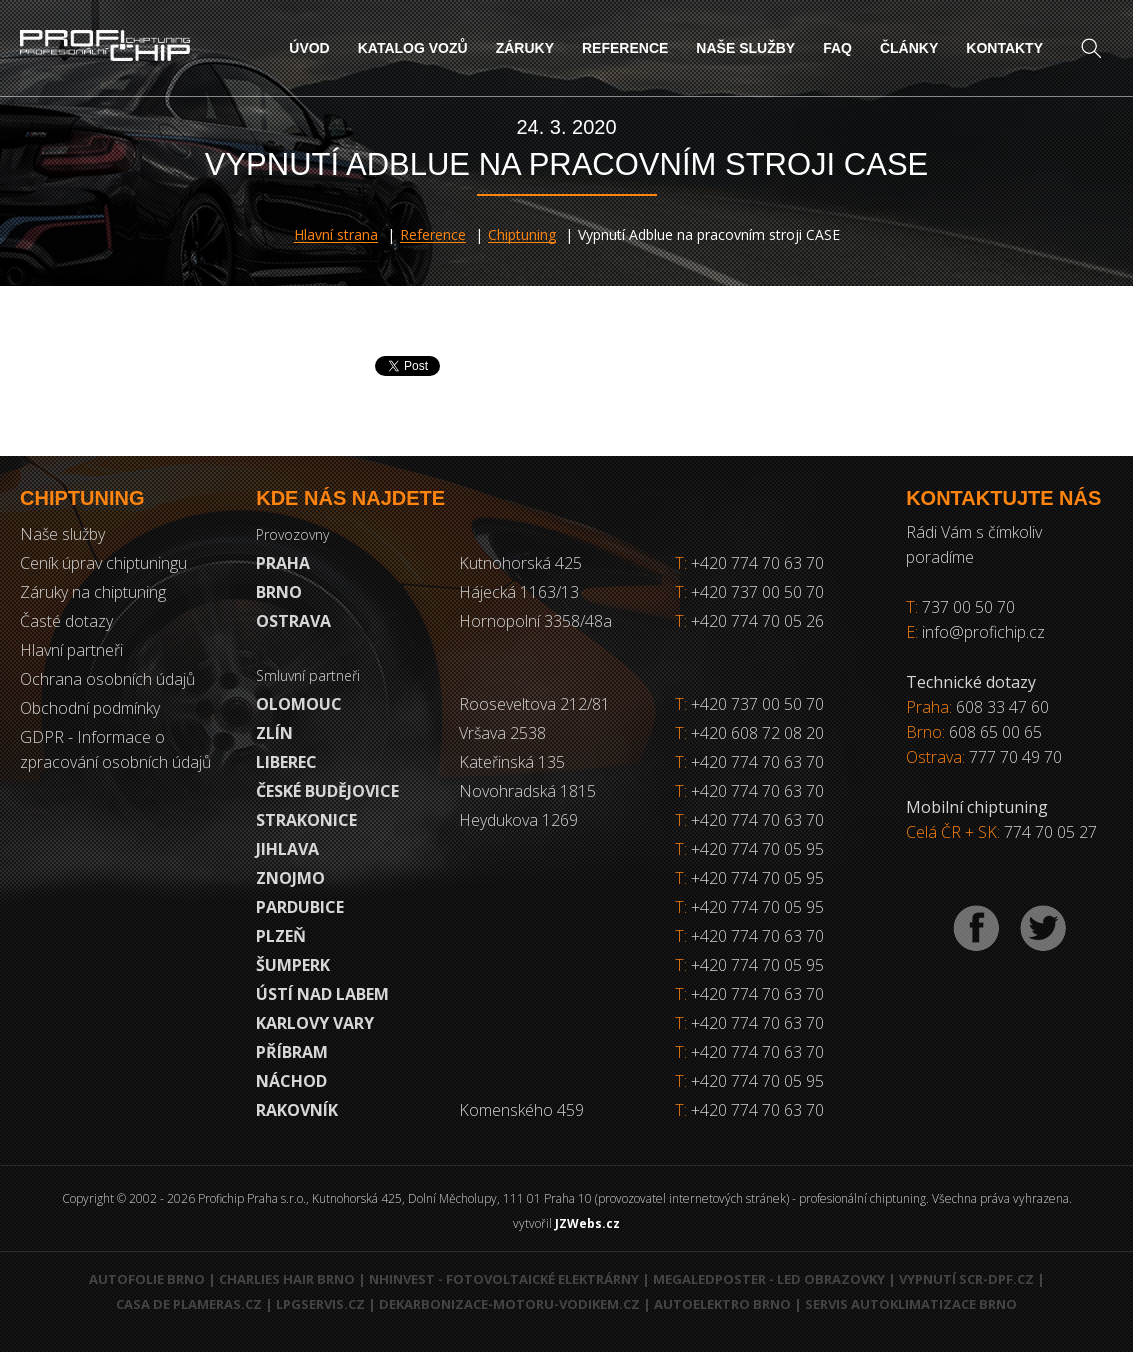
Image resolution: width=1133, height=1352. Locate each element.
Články (909, 48)
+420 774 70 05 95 (757, 849)
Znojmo (290, 878)
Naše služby (745, 48)
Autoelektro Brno (722, 1304)
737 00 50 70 (968, 607)
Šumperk (293, 965)
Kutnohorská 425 (520, 563)
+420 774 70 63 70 (749, 563)
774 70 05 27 (1050, 832)
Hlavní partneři (71, 650)
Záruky (525, 48)
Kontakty (1004, 48)
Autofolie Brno (147, 1279)
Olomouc (299, 704)
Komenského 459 (521, 1110)
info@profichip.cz (983, 632)
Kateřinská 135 (512, 762)
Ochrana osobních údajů (107, 679)
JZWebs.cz (587, 1223)
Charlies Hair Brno (287, 1279)
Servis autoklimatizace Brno (911, 1304)
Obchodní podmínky (90, 708)
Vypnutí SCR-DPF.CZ (966, 1279)
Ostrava (293, 621)
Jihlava (287, 849)
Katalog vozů (413, 48)
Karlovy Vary (315, 1023)
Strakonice (306, 820)
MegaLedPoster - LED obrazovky (769, 1279)
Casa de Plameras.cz (189, 1304)
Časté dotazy (66, 621)
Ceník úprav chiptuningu (103, 563)
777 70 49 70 (1015, 757)
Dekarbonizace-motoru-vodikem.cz (509, 1304)
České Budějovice (327, 791)
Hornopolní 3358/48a (535, 621)
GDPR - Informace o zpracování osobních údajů (115, 749)
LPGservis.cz (320, 1304)
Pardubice (300, 907)
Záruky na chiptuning (93, 592)
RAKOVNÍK (297, 1110)
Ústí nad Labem (322, 994)
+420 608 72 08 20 (757, 733)
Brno (279, 592)
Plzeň (281, 936)
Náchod (291, 1081)
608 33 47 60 (1002, 707)
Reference (625, 48)
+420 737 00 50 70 (749, 592)
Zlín (274, 733)
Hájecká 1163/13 (519, 592)
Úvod (309, 48)
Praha (283, 563)
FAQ (837, 48)
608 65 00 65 (995, 732)
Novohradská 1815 (527, 791)
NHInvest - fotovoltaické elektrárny (504, 1279)
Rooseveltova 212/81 (534, 704)
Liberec (286, 762)
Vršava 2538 (502, 733)
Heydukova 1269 (518, 820)
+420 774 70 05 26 (749, 621)
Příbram (292, 1052)
